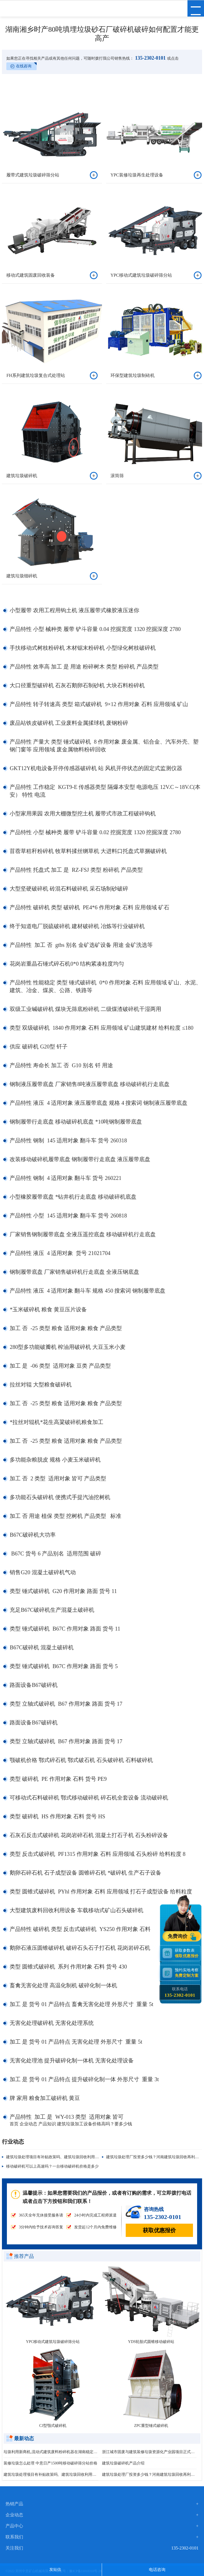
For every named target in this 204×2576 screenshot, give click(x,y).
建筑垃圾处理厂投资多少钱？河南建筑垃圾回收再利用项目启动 (149, 2474)
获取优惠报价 (159, 2230)
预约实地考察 (187, 1972)
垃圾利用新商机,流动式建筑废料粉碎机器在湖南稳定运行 (51, 2452)
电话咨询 (157, 2569)
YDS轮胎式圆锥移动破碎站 (151, 2342)
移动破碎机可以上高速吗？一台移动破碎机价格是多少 (52, 2166)
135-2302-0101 (150, 58)
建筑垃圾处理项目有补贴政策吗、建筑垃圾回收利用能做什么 (58, 2157)
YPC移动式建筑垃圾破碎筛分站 (53, 2342)
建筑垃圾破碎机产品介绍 (123, 2463)
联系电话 (179, 1992)
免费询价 (178, 1936)
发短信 (55, 2569)
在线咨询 (23, 66)
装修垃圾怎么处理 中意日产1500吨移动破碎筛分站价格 (50, 2463)
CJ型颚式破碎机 (52, 2426)
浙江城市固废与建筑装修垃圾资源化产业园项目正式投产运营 (149, 2452)
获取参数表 (187, 1953)
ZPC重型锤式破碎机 (151, 2426)
